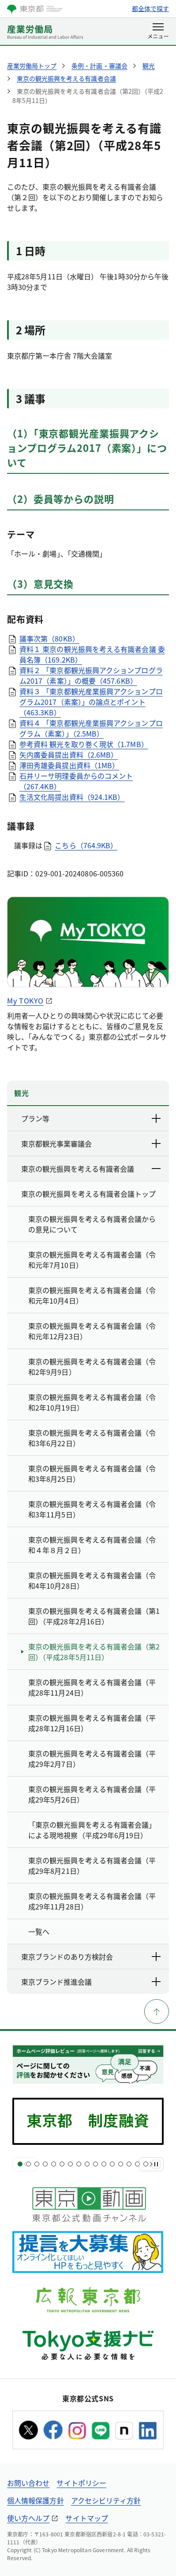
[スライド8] (78, 2164)
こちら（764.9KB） (86, 845)
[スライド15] (137, 2164)
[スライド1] (20, 2164)
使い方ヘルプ (28, 2518)
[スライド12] (112, 2164)
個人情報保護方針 (35, 2500)
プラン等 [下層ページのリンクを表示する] (91, 1118)
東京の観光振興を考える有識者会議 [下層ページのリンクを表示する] (91, 1168)
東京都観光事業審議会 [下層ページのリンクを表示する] (91, 1143)
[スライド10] (95, 2164)
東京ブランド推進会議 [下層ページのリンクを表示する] (91, 1981)
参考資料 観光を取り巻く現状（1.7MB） (83, 744)
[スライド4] (45, 2164)
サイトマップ (86, 2518)
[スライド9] (87, 2164)
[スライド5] (53, 2164)
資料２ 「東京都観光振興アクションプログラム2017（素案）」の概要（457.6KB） (91, 675)
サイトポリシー (81, 2482)
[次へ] (151, 2164)
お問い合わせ (28, 2482)
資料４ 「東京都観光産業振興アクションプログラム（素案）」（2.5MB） (91, 728)
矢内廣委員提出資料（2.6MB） (68, 754)
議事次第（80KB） (49, 638)
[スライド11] (103, 2164)
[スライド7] (70, 2164)
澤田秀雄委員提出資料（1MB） (69, 765)
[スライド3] (36, 2164)
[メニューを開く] (158, 31)
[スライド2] (28, 2164)
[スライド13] (120, 2164)
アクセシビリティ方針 (106, 2500)
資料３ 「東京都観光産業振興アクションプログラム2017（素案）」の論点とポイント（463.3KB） (91, 702)
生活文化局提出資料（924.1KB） (71, 796)
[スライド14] (129, 2164)
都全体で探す (150, 8)
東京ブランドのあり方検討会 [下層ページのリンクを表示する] (91, 1956)
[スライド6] (62, 2164)
